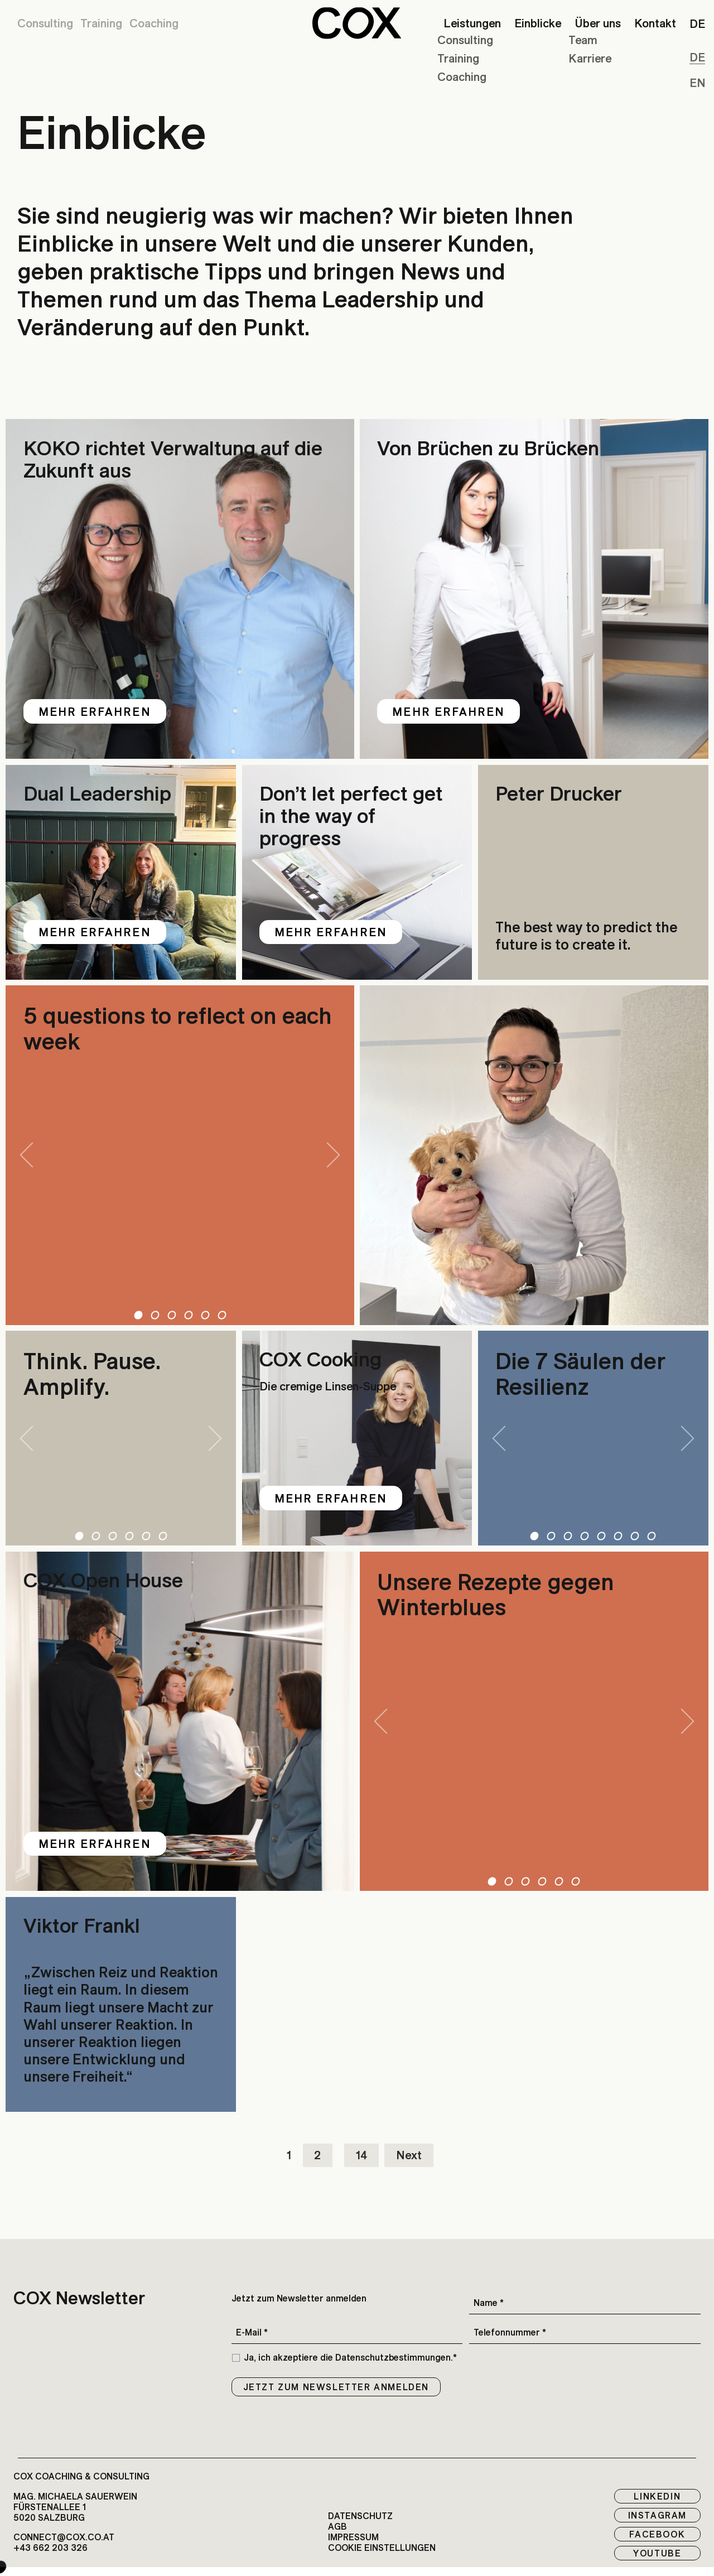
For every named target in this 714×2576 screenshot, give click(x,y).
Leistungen (472, 23)
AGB (337, 2526)
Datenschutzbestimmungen (393, 2357)
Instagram (657, 2515)
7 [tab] (635, 1536)
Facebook (657, 2534)
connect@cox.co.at (63, 2537)
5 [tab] (205, 1315)
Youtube (657, 2553)
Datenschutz (360, 2516)
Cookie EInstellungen (382, 2548)
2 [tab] (155, 1315)
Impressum (353, 2537)
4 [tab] (188, 1315)
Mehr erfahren (94, 711)
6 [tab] (222, 1315)
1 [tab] (138, 1315)
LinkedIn (657, 2496)
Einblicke (537, 23)
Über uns (598, 23)
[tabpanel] (180, 1155)
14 (361, 2157)
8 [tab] (652, 1536)
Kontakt (655, 23)
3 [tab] (171, 1315)
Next (409, 2157)
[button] (357, 23)
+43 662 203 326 (50, 2547)
